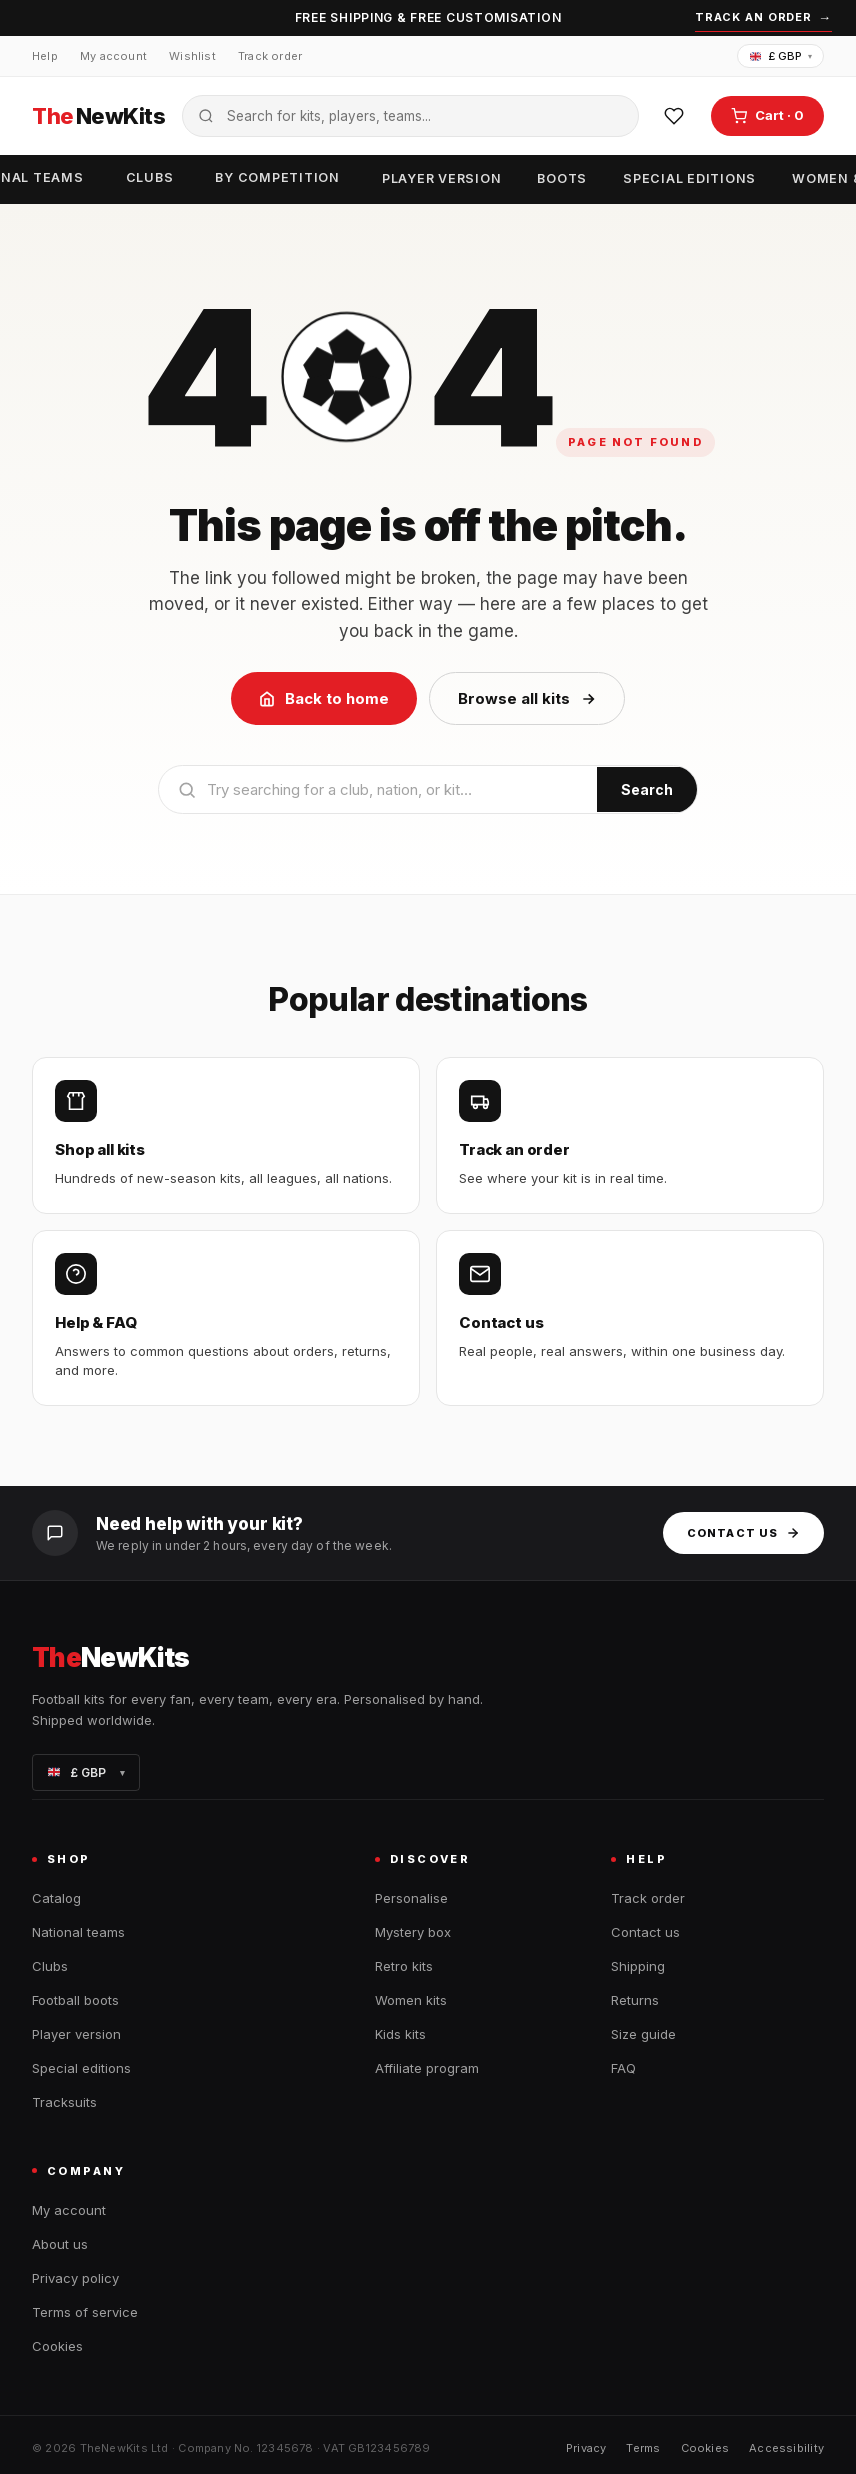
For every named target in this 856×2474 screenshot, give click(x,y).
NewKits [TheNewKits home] (99, 116)
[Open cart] (767, 116)
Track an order (763, 18)
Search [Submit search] (647, 789)
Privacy (586, 2448)
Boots (562, 178)
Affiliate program (427, 2068)
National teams (78, 1932)
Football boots (75, 2000)
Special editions (689, 178)
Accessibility (786, 2448)
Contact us (743, 1533)
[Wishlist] (674, 116)
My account (113, 56)
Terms (643, 2448)
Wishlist (192, 56)
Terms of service (85, 2312)
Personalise (411, 1898)
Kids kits (400, 2034)
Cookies (57, 2346)
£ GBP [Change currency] (781, 56)
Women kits (411, 2000)
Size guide (643, 2034)
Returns (635, 2000)
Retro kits (404, 1966)
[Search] (378, 789)
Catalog (56, 1898)
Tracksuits (64, 2102)
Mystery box (413, 1932)
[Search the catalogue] (410, 116)
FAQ (623, 2068)
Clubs (150, 177)
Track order (270, 56)
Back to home (324, 698)
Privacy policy (75, 2278)
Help (45, 56)
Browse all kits (527, 698)
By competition (277, 177)
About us (60, 2244)
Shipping (638, 1966)
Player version (442, 178)
